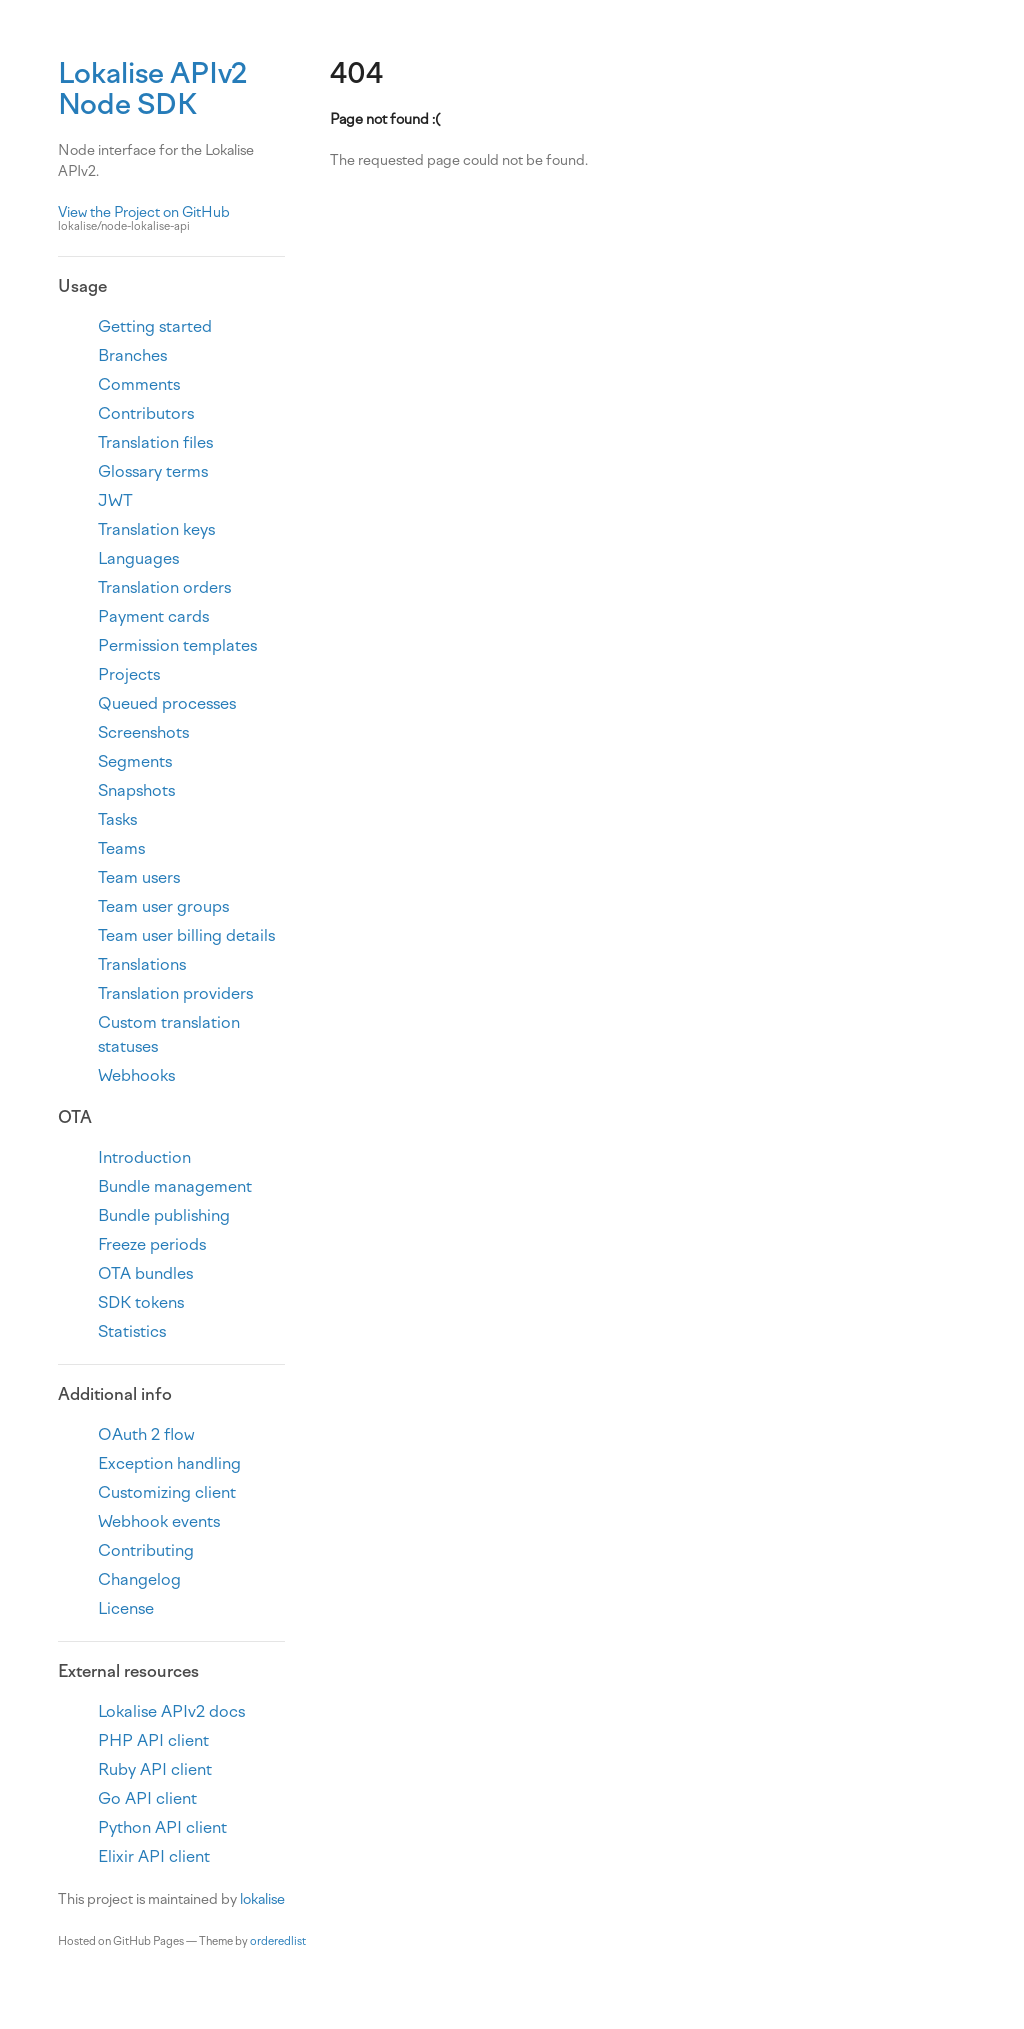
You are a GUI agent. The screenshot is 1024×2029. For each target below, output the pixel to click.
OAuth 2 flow (146, 1434)
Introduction (144, 1157)
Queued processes (167, 703)
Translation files (155, 442)
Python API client (162, 1827)
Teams (121, 848)
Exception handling (169, 1463)
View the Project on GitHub (171, 220)
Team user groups (163, 906)
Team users (139, 877)
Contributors (146, 413)
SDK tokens (141, 1302)
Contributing (146, 1550)
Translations (142, 964)
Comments (139, 384)
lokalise (262, 1899)
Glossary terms (153, 471)
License (126, 1608)
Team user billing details (186, 935)
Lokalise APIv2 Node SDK (152, 88)
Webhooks (136, 1075)
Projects (129, 674)
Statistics (132, 1331)
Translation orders (164, 587)
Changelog (139, 1579)
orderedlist (278, 1941)
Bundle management (175, 1186)
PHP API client (153, 1740)
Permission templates (177, 645)
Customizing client (167, 1492)
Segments (135, 761)
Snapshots (136, 790)
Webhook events (159, 1521)
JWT (115, 500)
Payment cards (153, 616)
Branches (132, 355)
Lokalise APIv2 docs (171, 1711)
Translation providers (175, 993)
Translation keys (156, 529)
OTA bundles (145, 1273)
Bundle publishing (164, 1215)
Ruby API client (155, 1769)
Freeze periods (152, 1244)
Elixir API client (154, 1856)
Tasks (117, 819)
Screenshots (143, 732)
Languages (138, 558)
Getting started (155, 326)
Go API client (147, 1798)
